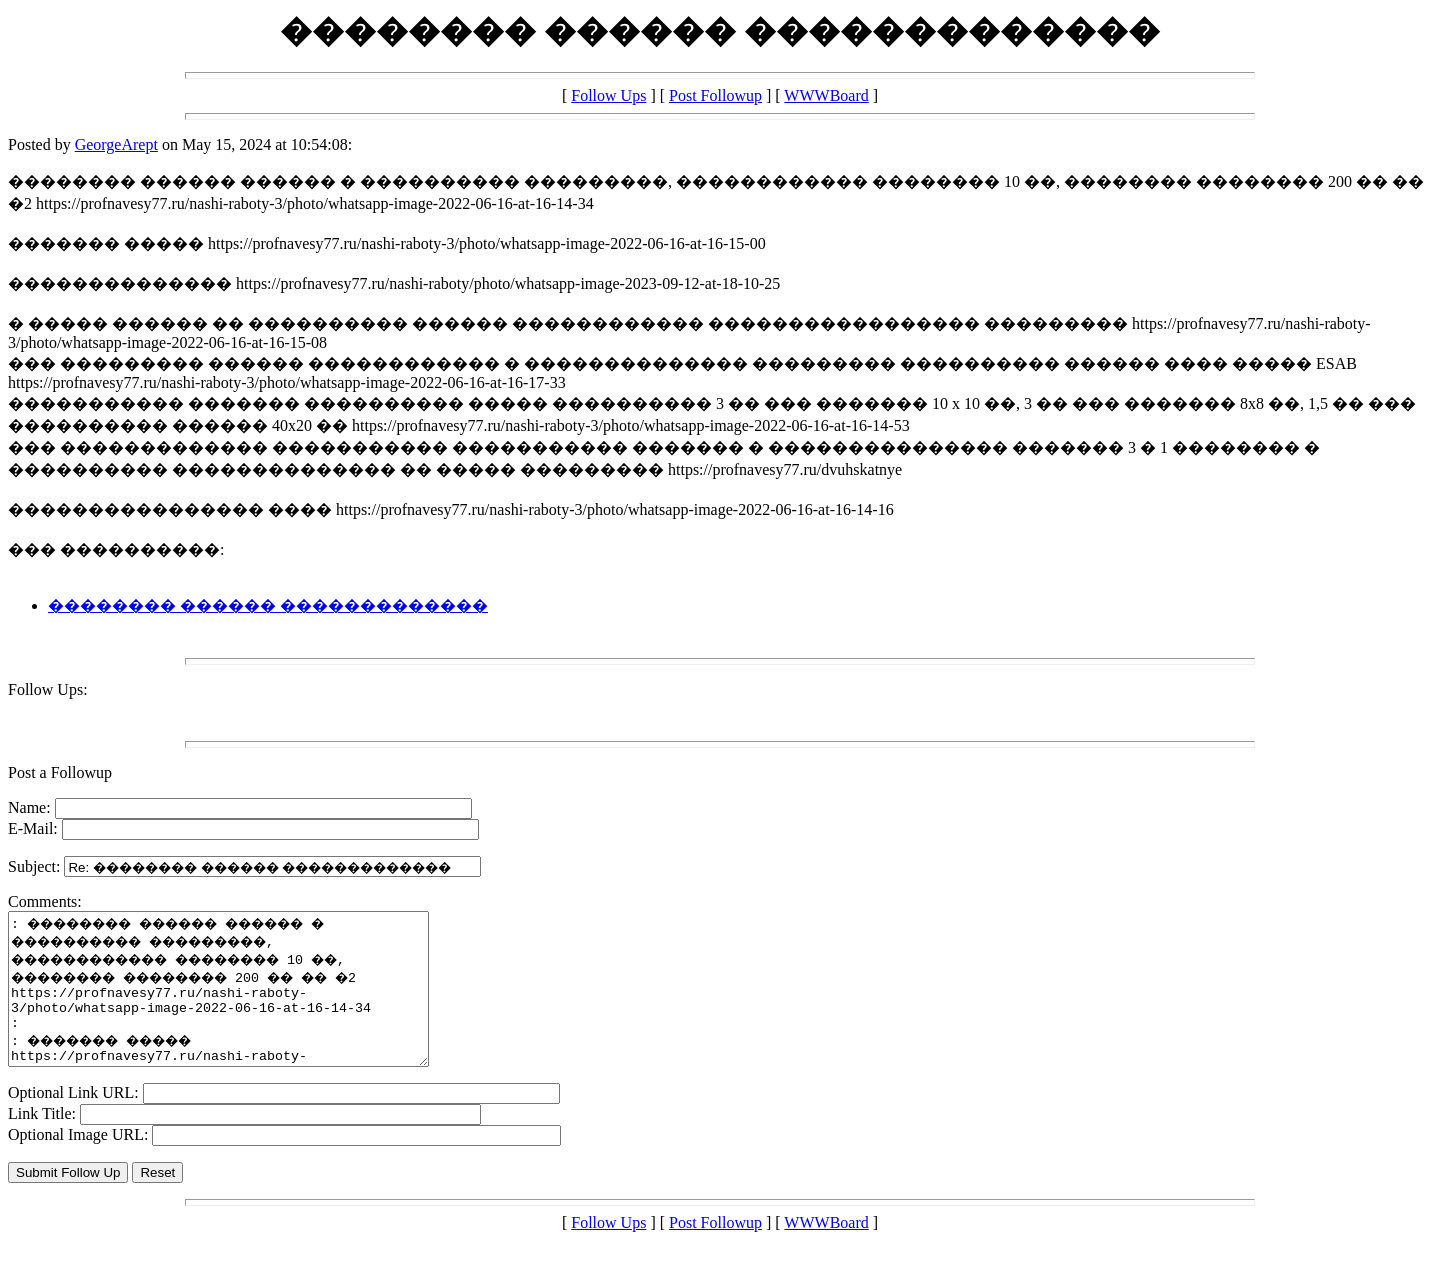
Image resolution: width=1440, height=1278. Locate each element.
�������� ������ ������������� (268, 605)
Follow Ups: (48, 689)
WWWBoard (826, 95)
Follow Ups (608, 95)
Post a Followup (60, 772)
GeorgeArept (116, 144)
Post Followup (715, 95)
